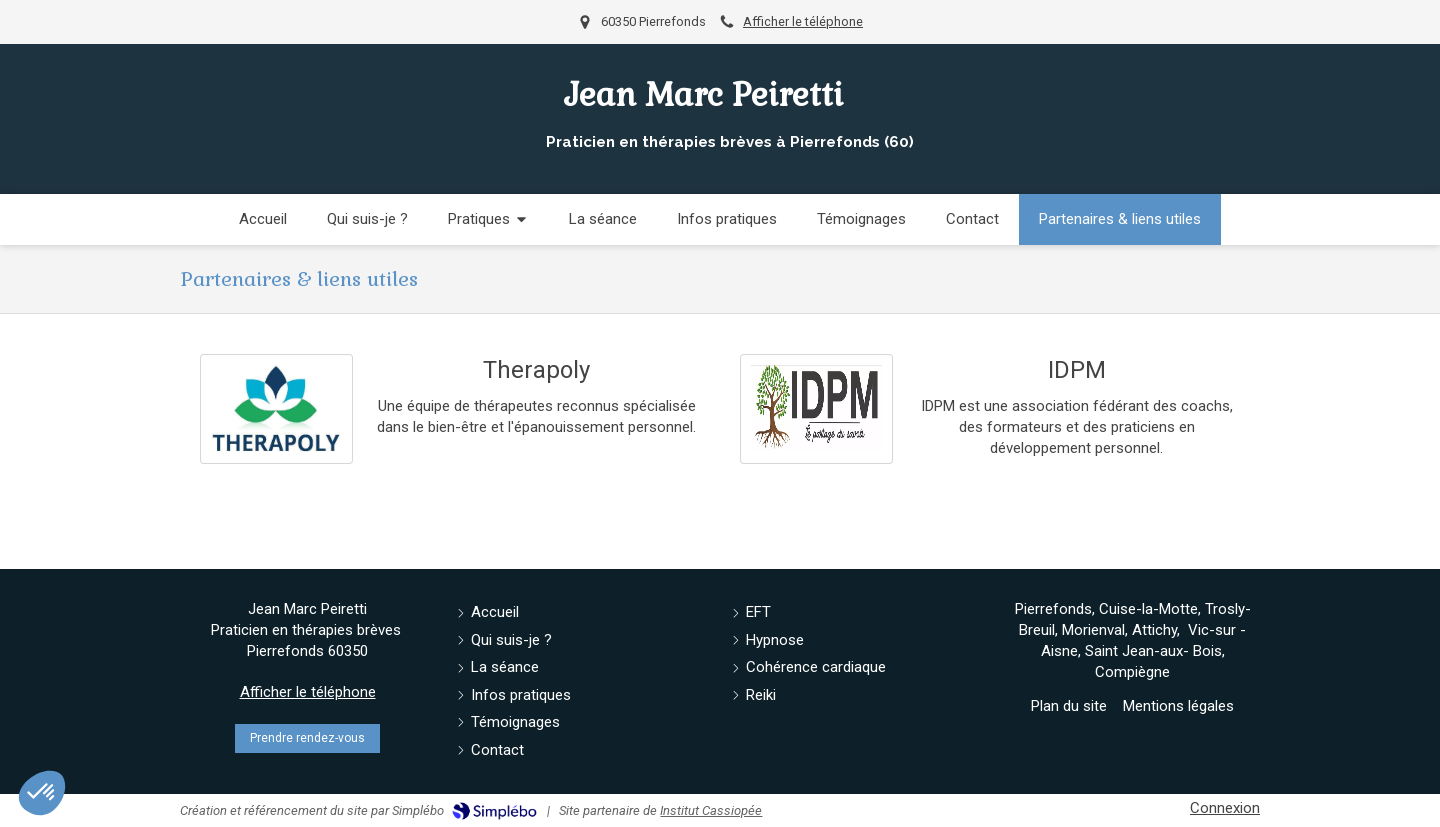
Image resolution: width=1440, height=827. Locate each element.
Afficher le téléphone (803, 21)
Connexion (1225, 808)
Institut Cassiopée (711, 810)
